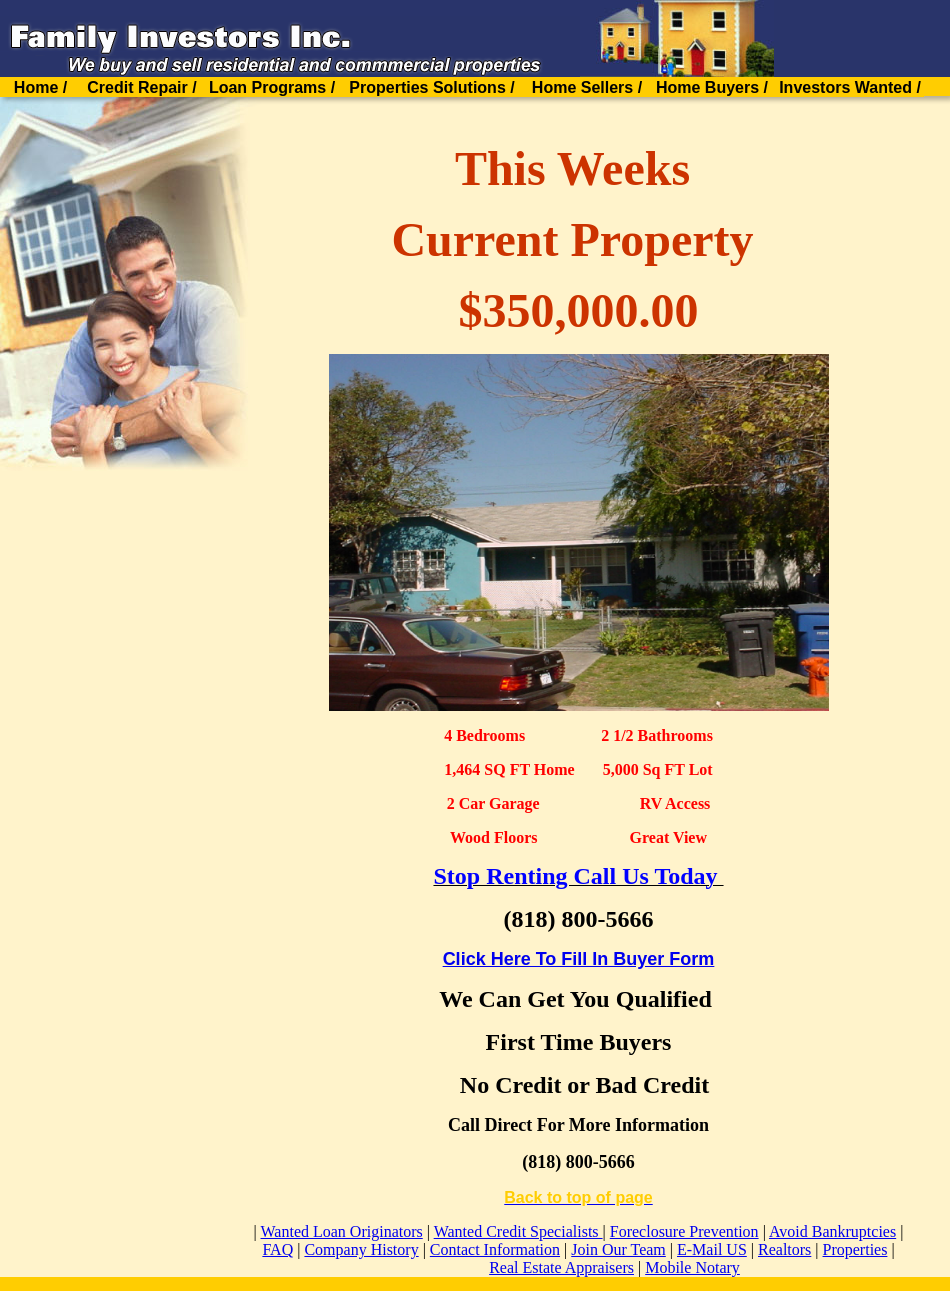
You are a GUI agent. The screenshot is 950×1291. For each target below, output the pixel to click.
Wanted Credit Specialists (518, 1231)
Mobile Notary (692, 1267)
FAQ (277, 1249)
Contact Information (495, 1249)
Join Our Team (618, 1249)
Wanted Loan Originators (342, 1231)
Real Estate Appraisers (561, 1267)
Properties (855, 1249)
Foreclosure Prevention (684, 1231)
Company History (361, 1249)
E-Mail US (712, 1249)
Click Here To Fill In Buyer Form (579, 959)
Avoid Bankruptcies (832, 1231)
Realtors (784, 1249)
